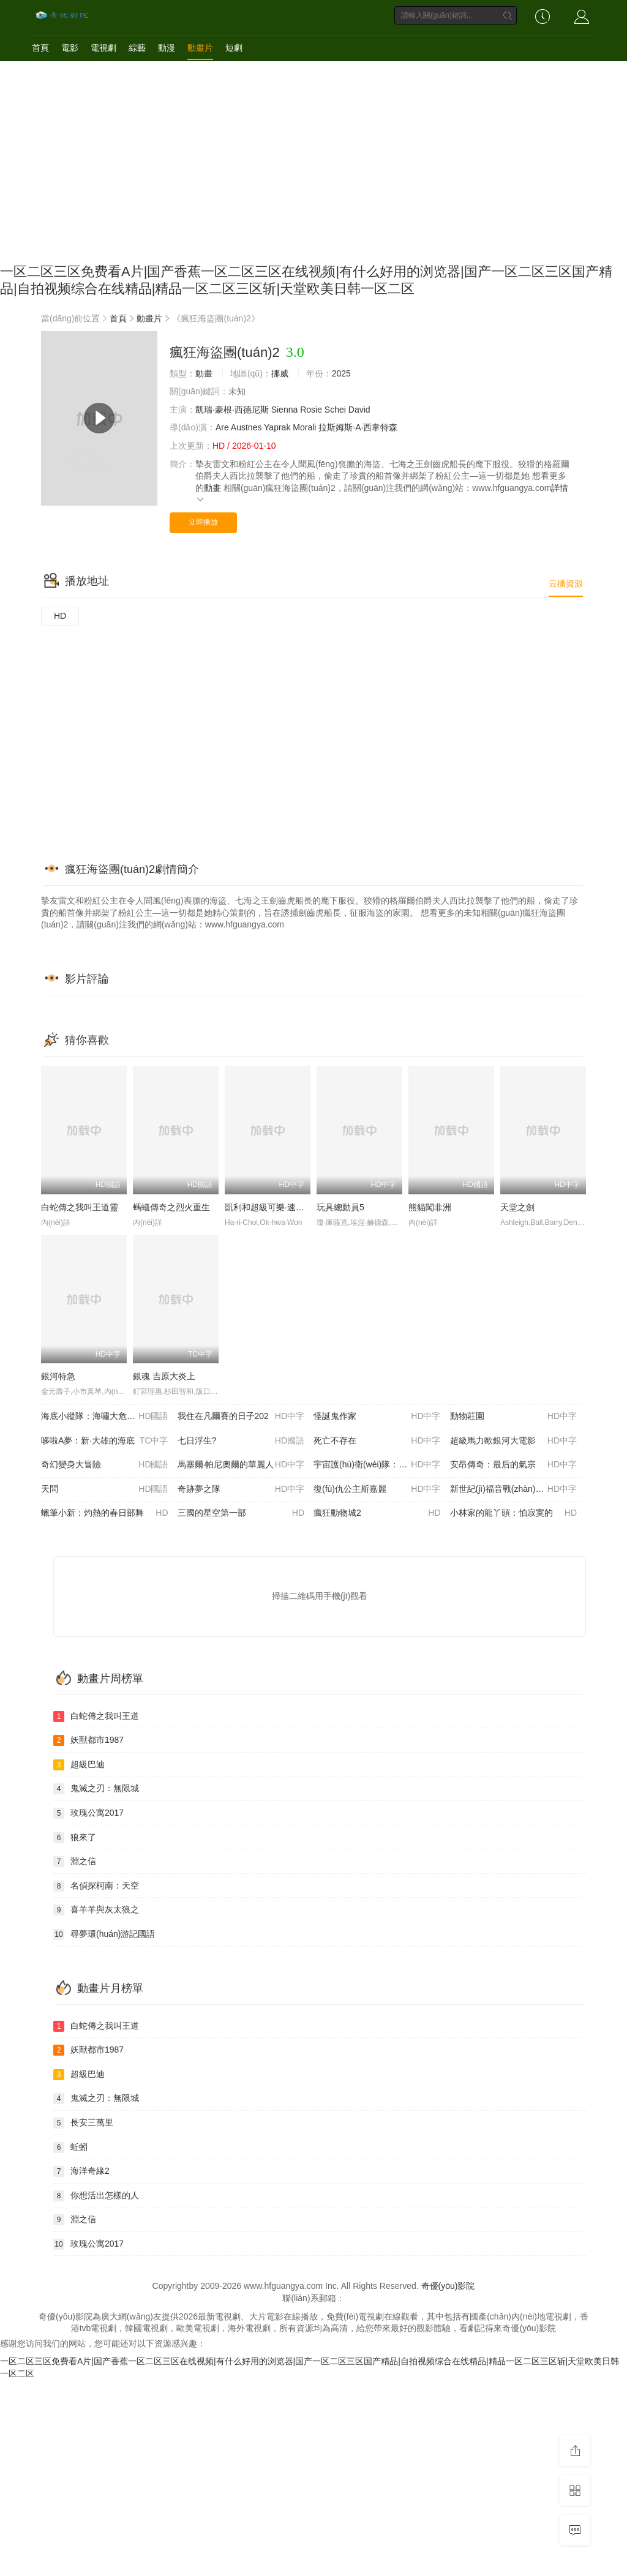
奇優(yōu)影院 (448, 2286)
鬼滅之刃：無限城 (96, 1788)
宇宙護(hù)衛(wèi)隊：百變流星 (377, 1465)
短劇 (233, 48)
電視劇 (103, 48)
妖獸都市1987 (88, 1740)
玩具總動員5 (340, 1207)
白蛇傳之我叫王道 (96, 1716)
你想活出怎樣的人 (96, 2195)
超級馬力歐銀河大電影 (513, 1441)
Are (222, 427)
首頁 (40, 48)
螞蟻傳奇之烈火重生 (171, 1207)
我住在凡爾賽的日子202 (241, 1416)
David (359, 409)
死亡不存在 (377, 1441)
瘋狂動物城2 (377, 1513)
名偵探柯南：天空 (96, 1886)
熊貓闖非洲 (429, 1207)
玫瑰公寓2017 (88, 1813)
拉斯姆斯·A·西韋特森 (357, 427)
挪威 (279, 373)
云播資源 (566, 583)
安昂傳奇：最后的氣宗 (513, 1465)
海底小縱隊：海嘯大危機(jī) (104, 1416)
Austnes (246, 427)
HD (60, 616)
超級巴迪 (79, 1764)
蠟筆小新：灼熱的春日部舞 (104, 1513)
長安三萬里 (83, 2123)
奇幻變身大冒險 (104, 1465)
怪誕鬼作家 (377, 1416)
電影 (69, 48)
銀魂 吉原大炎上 (164, 1376)
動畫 (203, 373)
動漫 (166, 48)
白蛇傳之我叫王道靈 (79, 1207)
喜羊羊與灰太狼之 (96, 1909)
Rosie (311, 409)
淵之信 (74, 1861)
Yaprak (277, 427)
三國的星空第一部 (241, 1513)
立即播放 (203, 522)
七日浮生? (241, 1441)
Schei (335, 409)
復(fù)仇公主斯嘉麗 (377, 1489)
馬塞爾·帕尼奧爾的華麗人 (241, 1465)
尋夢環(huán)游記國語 (104, 1934)
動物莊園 (513, 1416)
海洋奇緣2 (81, 2171)
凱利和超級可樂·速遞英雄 (273, 1207)
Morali (304, 427)
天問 (104, 1489)
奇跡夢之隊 (241, 1489)
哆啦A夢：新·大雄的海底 (104, 1441)
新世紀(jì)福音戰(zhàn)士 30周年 (513, 1489)
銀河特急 (58, 1376)
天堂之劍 (517, 1207)
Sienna (284, 409)
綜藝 (137, 48)
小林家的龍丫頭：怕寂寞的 (513, 1513)
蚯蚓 (70, 2147)
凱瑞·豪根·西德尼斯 (232, 409)
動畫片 (200, 48)
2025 (341, 373)
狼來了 (74, 1837)
